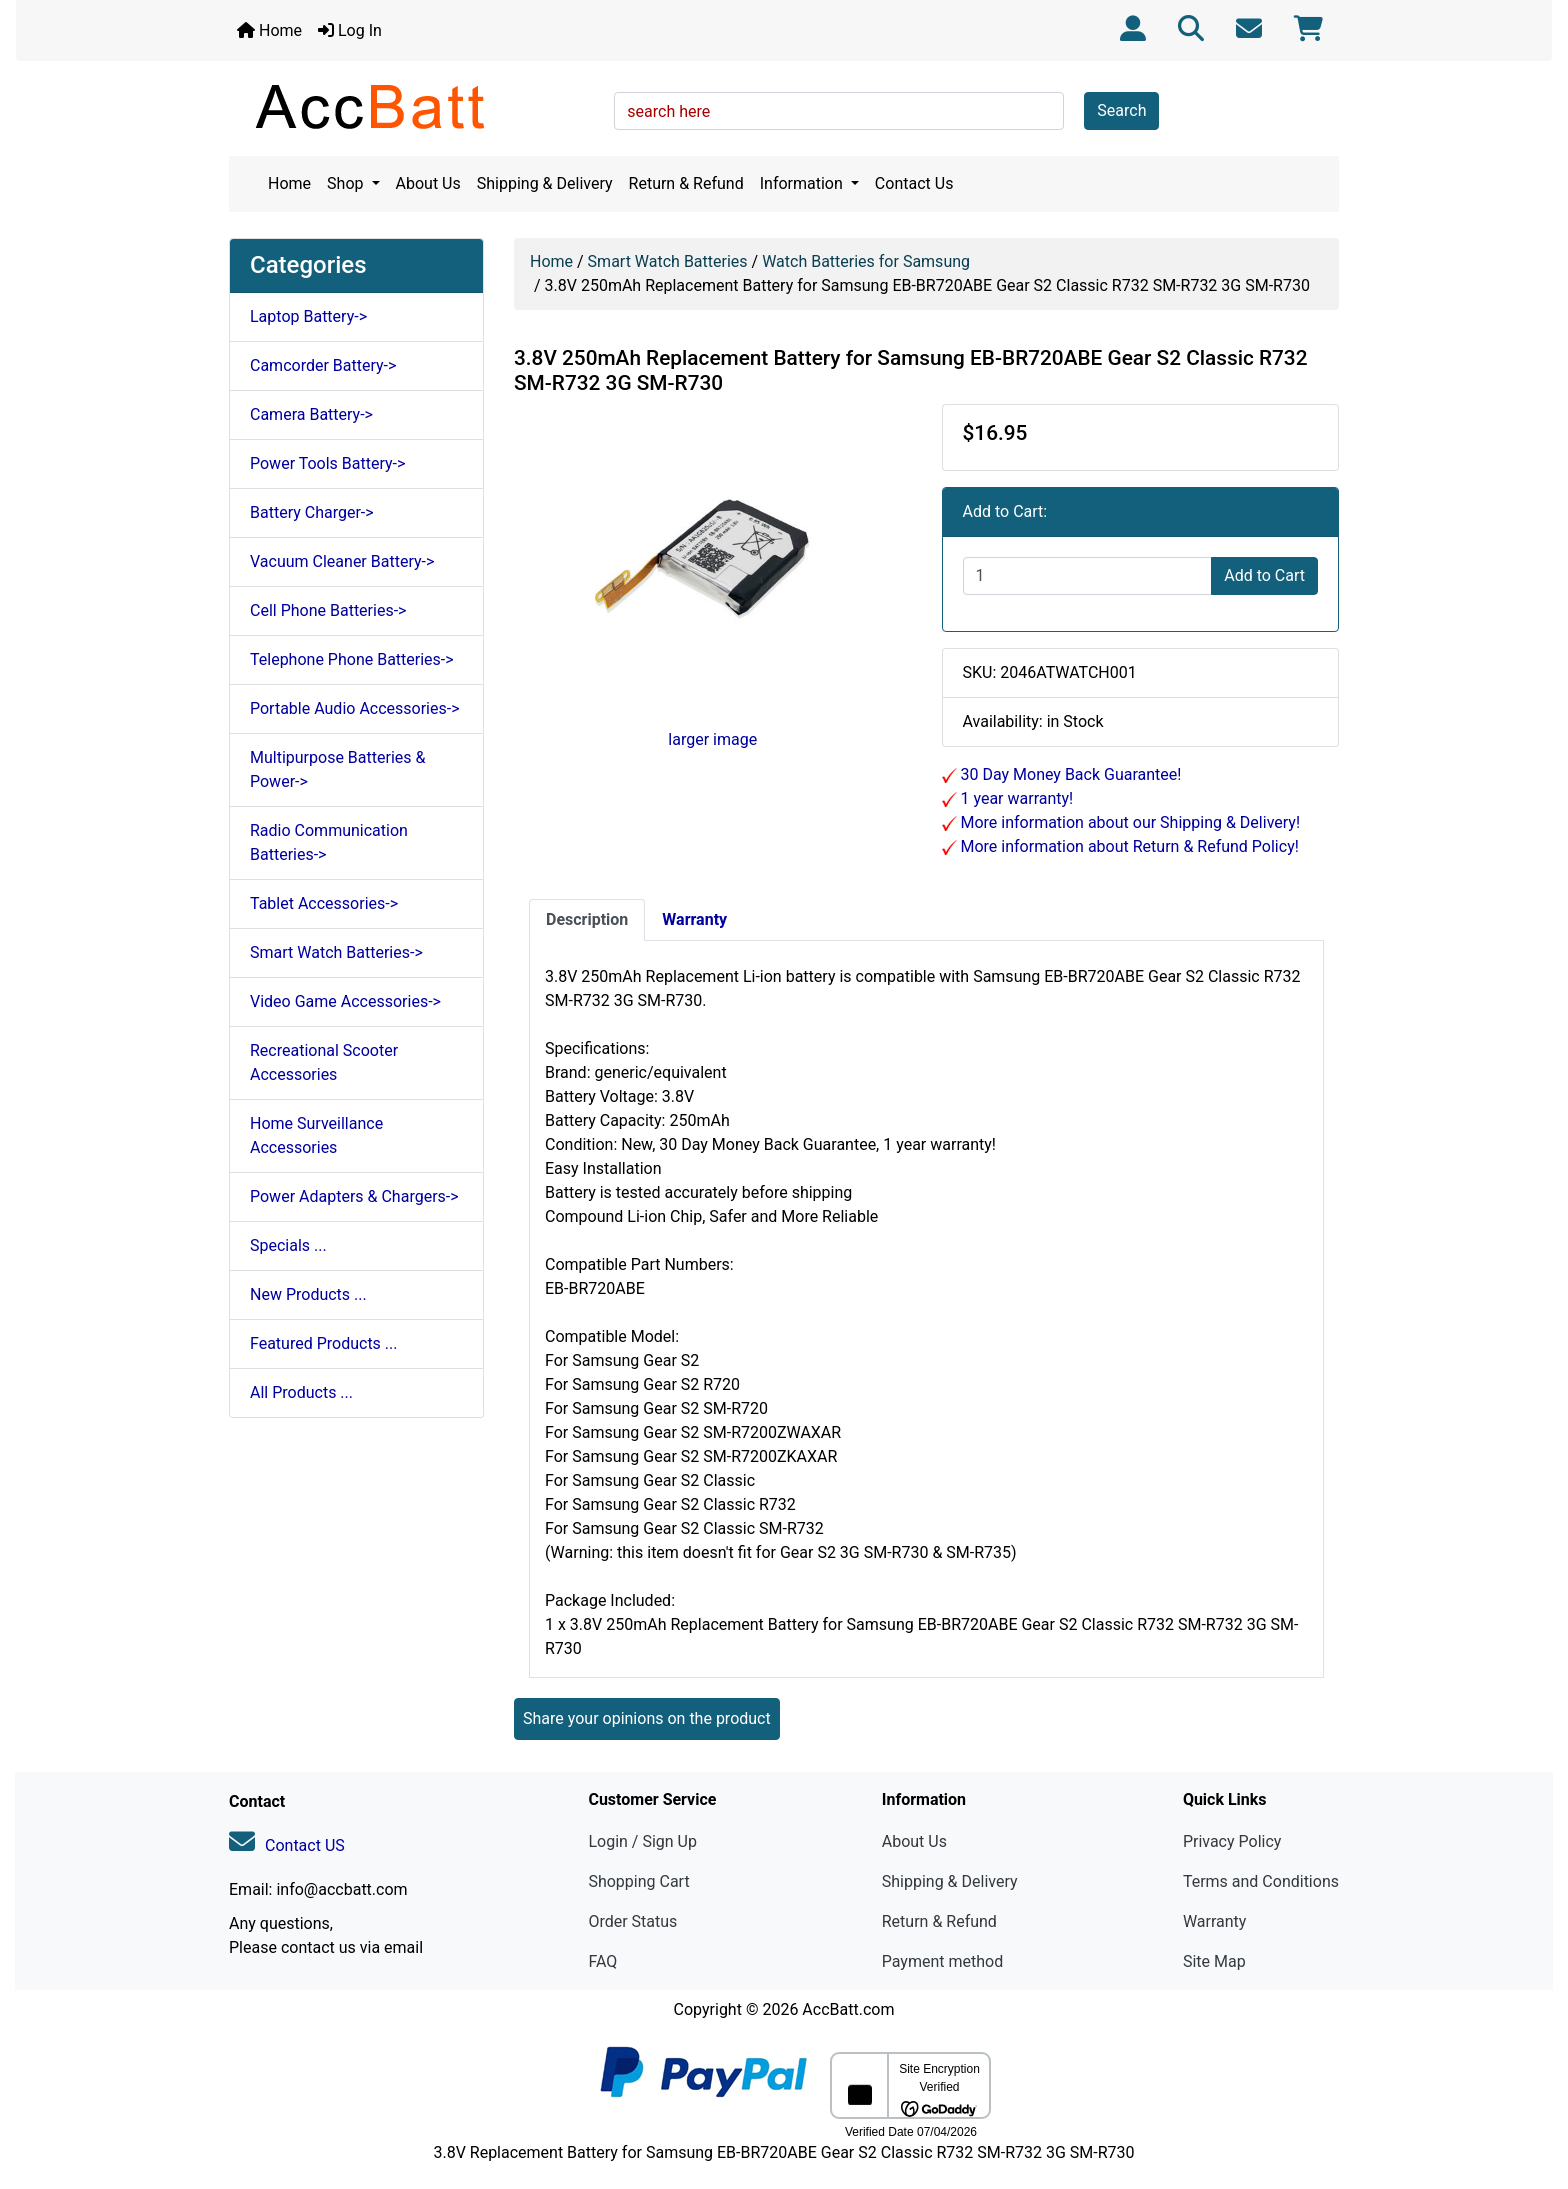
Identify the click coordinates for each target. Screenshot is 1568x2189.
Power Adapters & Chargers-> (354, 1196)
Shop (347, 183)
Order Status (632, 1921)
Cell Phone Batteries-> (328, 610)
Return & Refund (686, 183)
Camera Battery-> (311, 414)
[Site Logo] (414, 106)
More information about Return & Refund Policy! (1128, 846)
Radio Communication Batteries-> (329, 842)
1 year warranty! (1015, 798)
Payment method (942, 1961)
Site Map (1214, 1961)
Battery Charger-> (312, 512)
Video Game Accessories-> (345, 1001)
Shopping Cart (638, 1881)
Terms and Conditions (1261, 1881)
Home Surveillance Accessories (316, 1135)
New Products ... (308, 1294)
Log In (350, 30)
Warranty (1215, 1921)
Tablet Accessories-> (324, 903)
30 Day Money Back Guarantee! (1069, 774)
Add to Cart (1264, 575)
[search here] (839, 111)
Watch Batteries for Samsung (866, 261)
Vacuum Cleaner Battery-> (342, 561)
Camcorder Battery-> (323, 365)
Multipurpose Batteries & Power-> (337, 769)
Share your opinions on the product (647, 1718)
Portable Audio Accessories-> (355, 708)
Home (269, 30)
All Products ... (301, 1392)
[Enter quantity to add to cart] (1088, 576)
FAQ (602, 1961)
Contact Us (914, 183)
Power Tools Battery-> (327, 463)
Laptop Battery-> (308, 316)
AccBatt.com (848, 2009)
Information (803, 183)
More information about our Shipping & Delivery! (1129, 822)
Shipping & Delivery (545, 183)
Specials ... (288, 1245)
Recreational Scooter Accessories (324, 1062)
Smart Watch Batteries (668, 261)
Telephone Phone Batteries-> (352, 659)
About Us (428, 183)
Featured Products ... (324, 1343)
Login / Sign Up (642, 1841)
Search (1121, 110)
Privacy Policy (1232, 1841)
